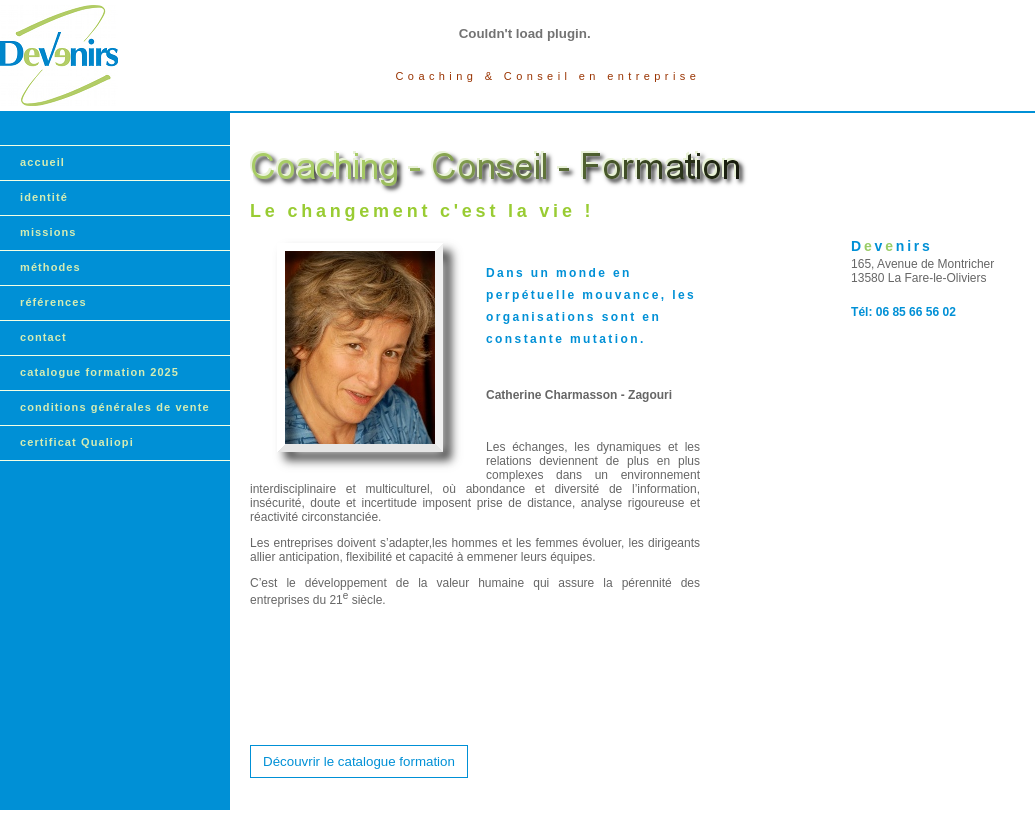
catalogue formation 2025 (99, 372)
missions (48, 232)
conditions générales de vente (115, 407)
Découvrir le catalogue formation (359, 761)
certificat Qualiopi (77, 442)
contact (43, 337)
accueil (42, 162)
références (53, 302)
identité (44, 197)
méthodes (50, 267)
